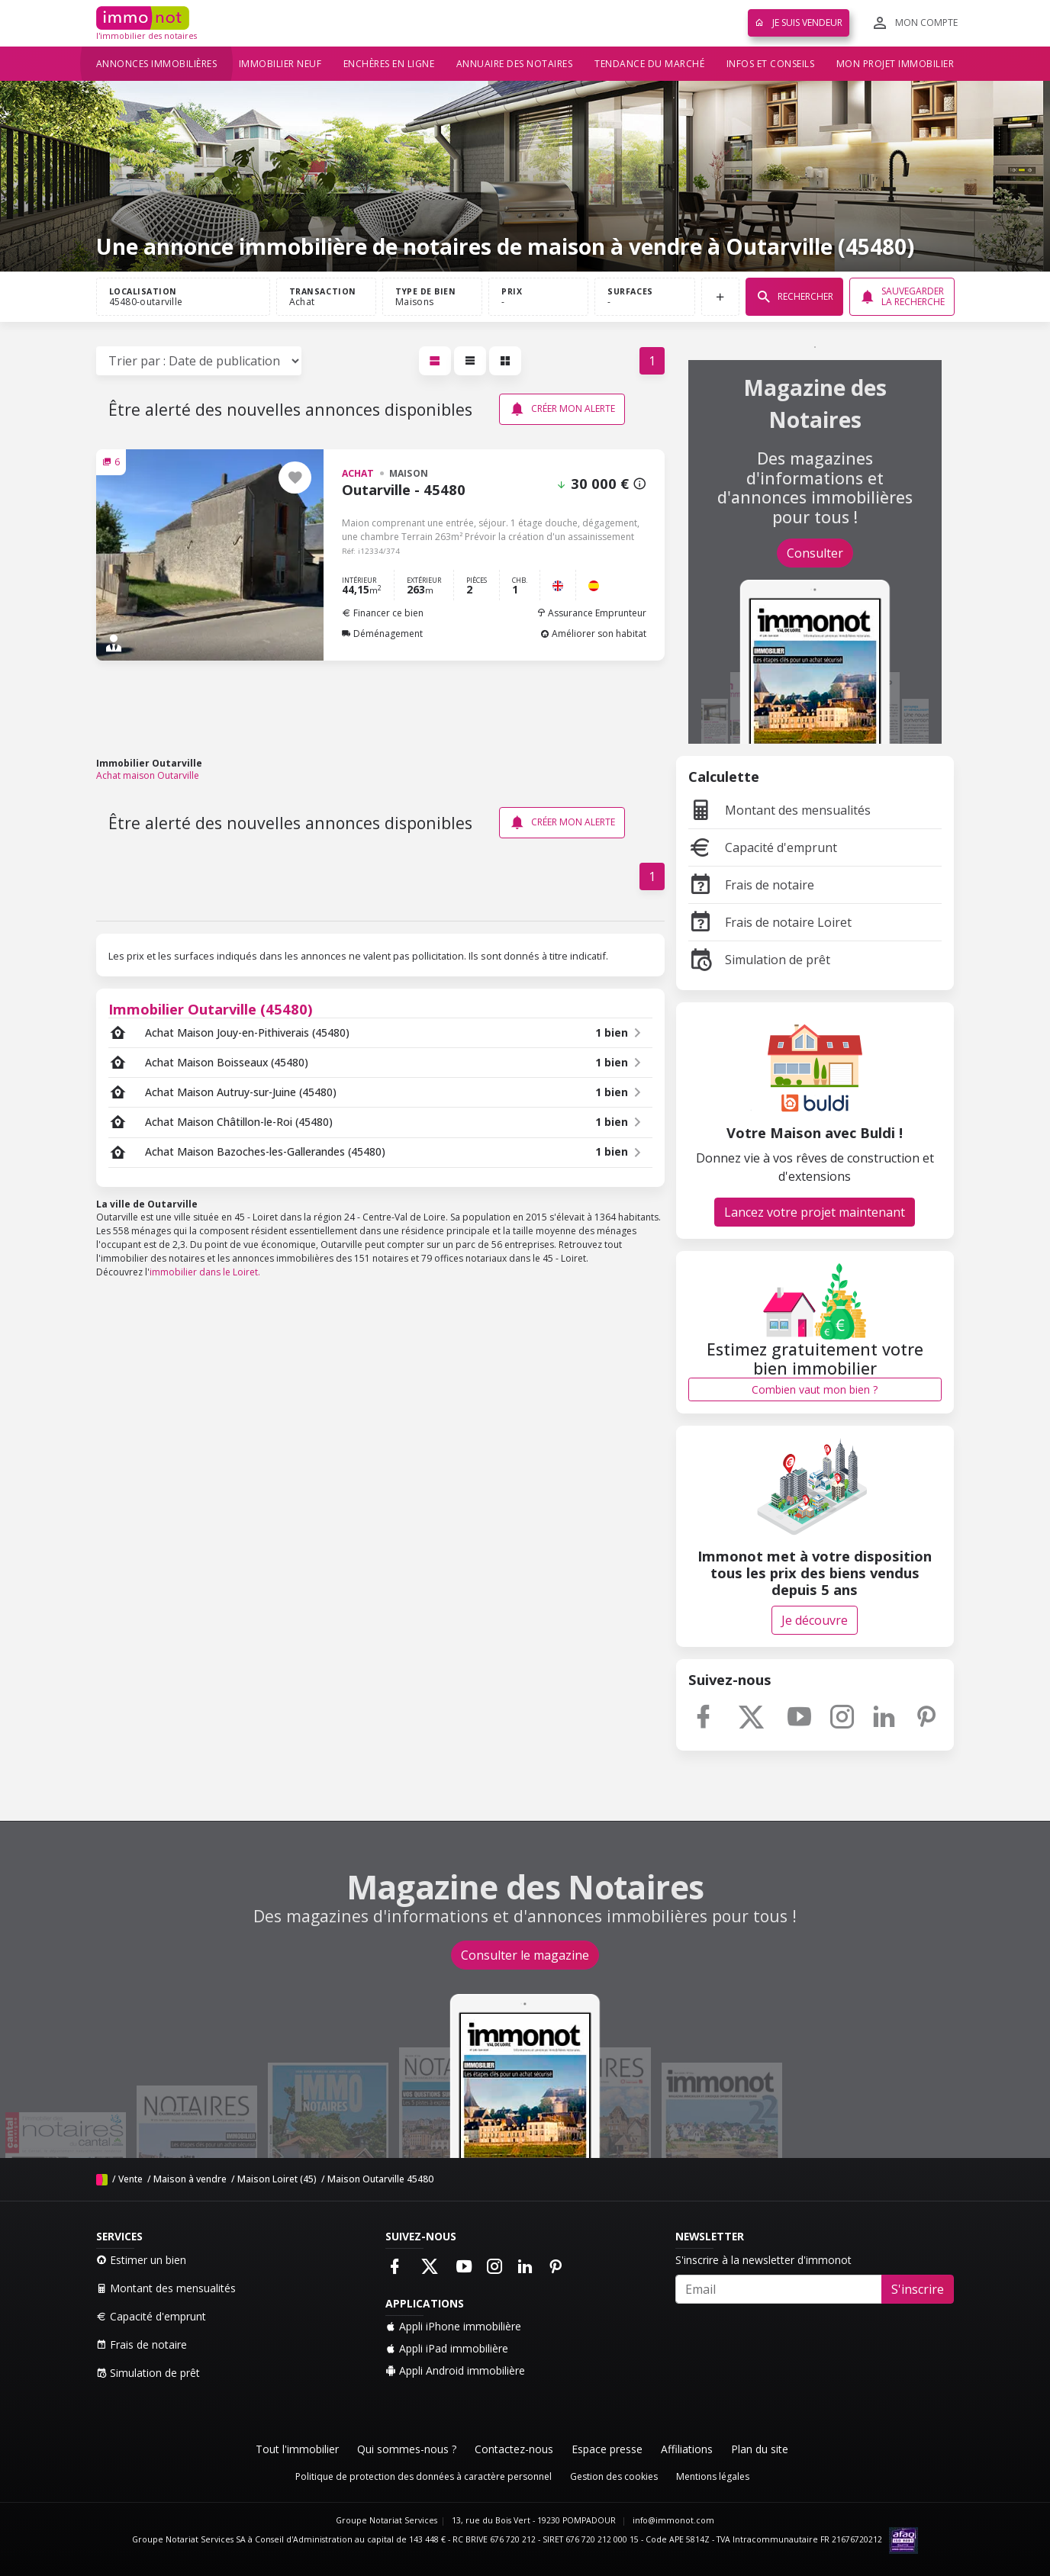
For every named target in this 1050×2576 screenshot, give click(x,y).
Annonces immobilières (156, 63)
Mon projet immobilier (895, 63)
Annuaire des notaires (514, 63)
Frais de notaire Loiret (770, 922)
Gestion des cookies (614, 2476)
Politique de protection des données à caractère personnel (423, 2476)
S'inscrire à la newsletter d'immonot (763, 2260)
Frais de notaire (751, 885)
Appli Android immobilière (455, 2370)
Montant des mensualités (779, 810)
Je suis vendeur (798, 22)
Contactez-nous (514, 2449)
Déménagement (382, 633)
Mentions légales (712, 2476)
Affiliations (687, 2449)
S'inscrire (917, 2289)
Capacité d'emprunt (762, 847)
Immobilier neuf (280, 63)
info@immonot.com (673, 2520)
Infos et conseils (770, 63)
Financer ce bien (383, 612)
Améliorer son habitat (593, 633)
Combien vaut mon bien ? (815, 1389)
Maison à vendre (190, 2178)
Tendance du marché (649, 63)
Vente (130, 2178)
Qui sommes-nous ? (406, 2449)
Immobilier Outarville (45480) (210, 1008)
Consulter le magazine (525, 1955)
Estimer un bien (141, 2260)
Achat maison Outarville (147, 775)
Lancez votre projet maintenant (814, 1212)
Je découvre (814, 1620)
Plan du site (759, 2449)
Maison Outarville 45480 (380, 2178)
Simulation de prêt (759, 959)
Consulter (815, 553)
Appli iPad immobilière (446, 2348)
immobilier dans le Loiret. (205, 1271)
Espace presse (607, 2449)
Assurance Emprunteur (591, 612)
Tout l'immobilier (297, 2449)
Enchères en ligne (389, 63)
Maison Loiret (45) (277, 2178)
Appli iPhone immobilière (453, 2326)
